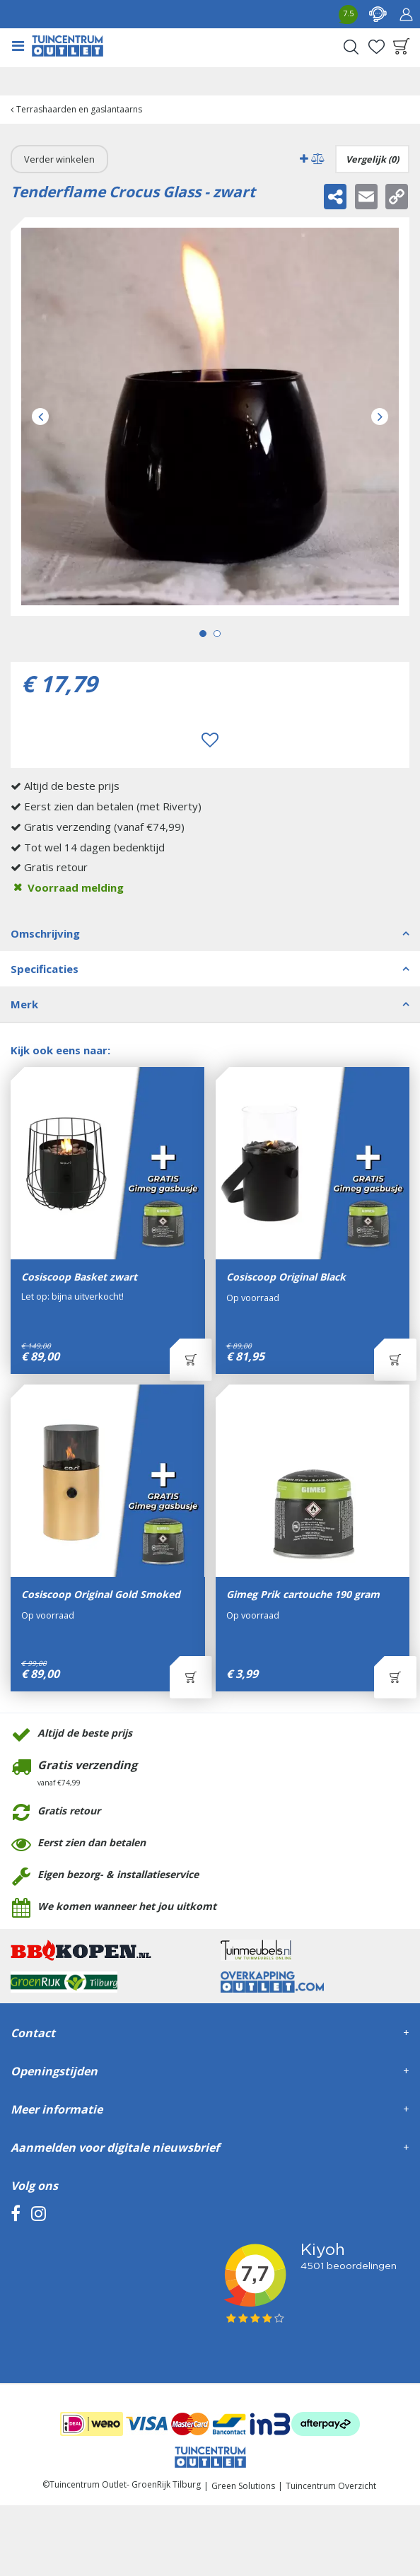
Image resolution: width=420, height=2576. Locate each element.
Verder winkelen (59, 159)
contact (377, 14)
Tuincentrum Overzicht (331, 2486)
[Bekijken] (401, 46)
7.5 (348, 13)
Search (350, 46)
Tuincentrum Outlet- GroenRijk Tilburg (125, 2484)
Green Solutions (243, 2486)
